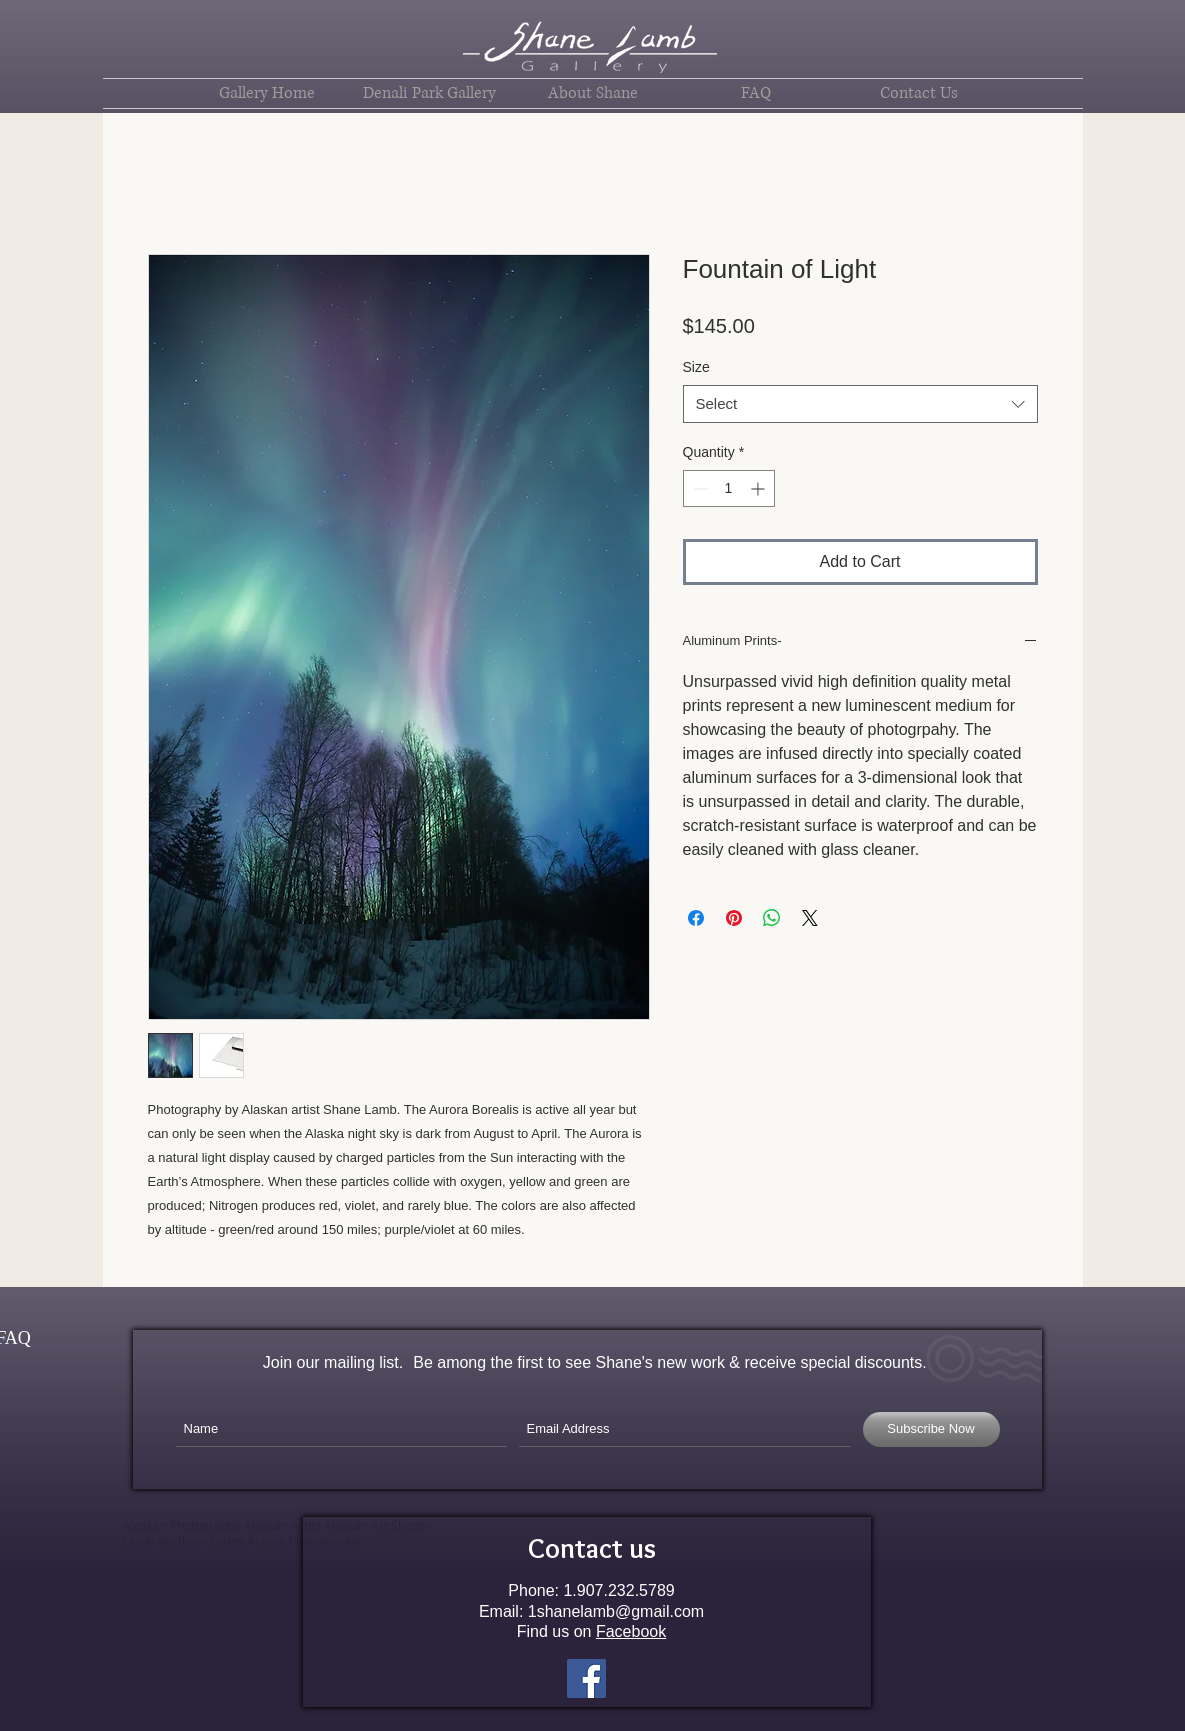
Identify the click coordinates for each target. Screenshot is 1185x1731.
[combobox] (860, 404)
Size (696, 367)
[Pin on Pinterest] (734, 918)
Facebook (631, 1631)
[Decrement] (698, 488)
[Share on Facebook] (696, 918)
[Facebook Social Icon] (586, 1678)
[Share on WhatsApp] (772, 918)
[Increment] (759, 488)
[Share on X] (810, 918)
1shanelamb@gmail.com (616, 1611)
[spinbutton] (729, 488)
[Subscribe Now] (931, 1429)
